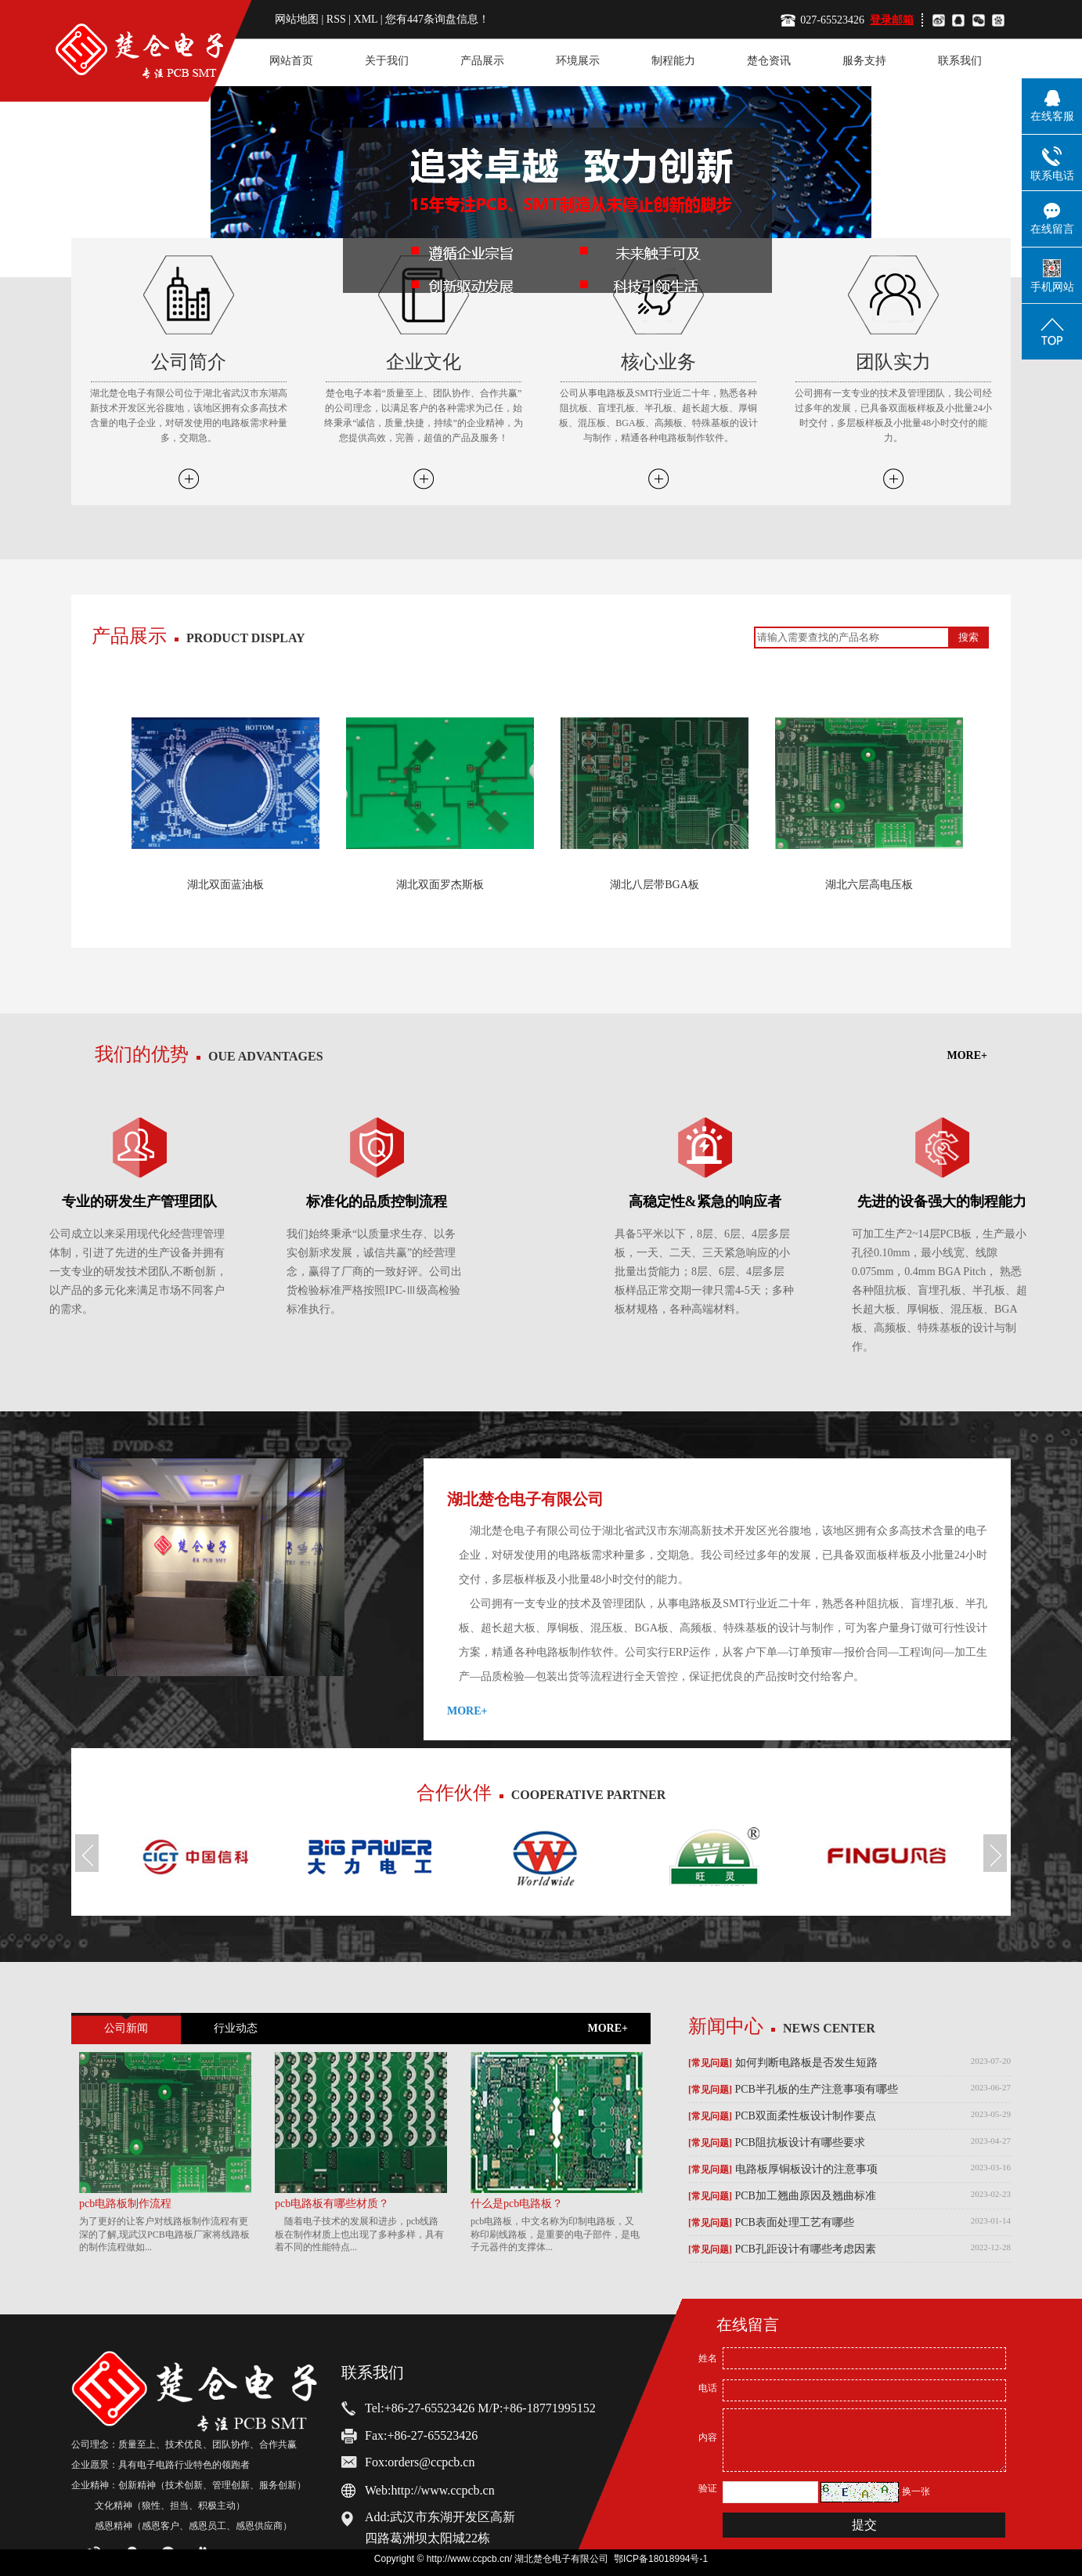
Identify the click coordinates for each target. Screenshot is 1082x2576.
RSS (336, 19)
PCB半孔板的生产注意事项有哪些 (793, 2090)
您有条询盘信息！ (437, 19)
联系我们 (960, 61)
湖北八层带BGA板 (654, 885)
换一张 (916, 2491)
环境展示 (578, 61)
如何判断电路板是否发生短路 (783, 2063)
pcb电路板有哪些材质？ (332, 2203)
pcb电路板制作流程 (125, 2203)
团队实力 (893, 362)
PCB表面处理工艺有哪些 (771, 2223)
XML (366, 19)
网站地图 (298, 19)
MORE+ (967, 662)
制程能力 (673, 61)
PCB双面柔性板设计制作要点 (782, 2116)
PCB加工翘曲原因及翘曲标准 (782, 2196)
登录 (881, 20)
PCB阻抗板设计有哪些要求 (776, 2143)
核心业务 (658, 362)
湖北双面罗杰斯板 (440, 885)
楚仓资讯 (769, 61)
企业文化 (423, 362)
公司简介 (188, 362)
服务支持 (864, 61)
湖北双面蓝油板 (225, 885)
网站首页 (291, 61)
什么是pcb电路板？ (517, 2203)
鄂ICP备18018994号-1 (661, 2558)
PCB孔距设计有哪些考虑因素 (782, 2249)
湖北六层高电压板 (869, 885)
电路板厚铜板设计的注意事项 (783, 2169)
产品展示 (482, 61)
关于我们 (387, 61)
